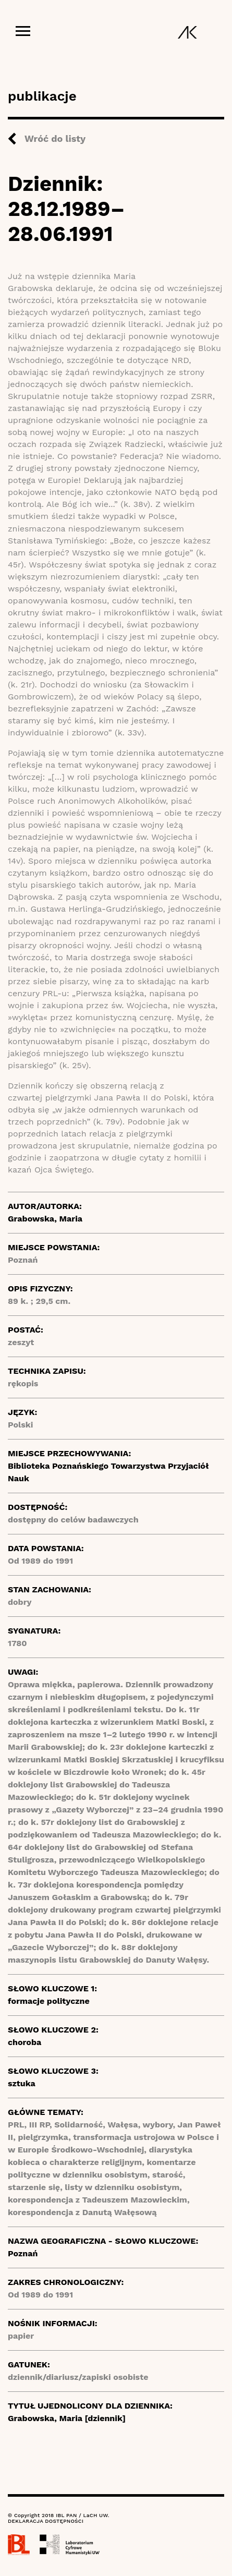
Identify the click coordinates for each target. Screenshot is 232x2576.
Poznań (23, 2253)
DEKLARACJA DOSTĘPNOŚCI (45, 2521)
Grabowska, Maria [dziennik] (67, 2418)
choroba (24, 2042)
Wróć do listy (55, 138)
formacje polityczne (49, 2001)
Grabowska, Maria (45, 1219)
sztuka (21, 2083)
